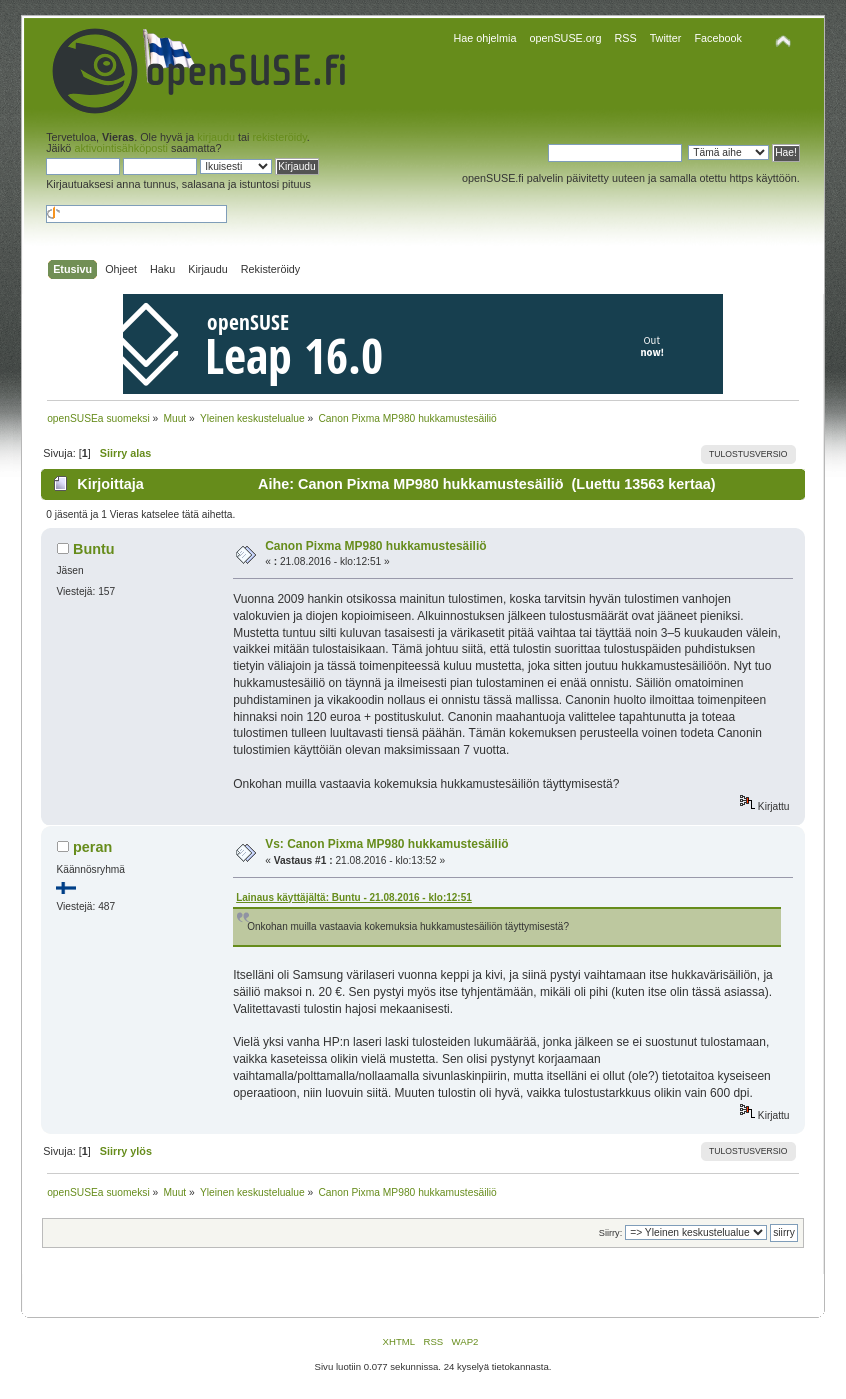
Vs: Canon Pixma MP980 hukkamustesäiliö (386, 844)
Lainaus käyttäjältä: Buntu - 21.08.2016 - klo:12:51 (354, 897)
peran (92, 847)
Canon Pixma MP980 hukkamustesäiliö (375, 546)
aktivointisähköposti (121, 148)
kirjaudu (216, 137)
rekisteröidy (279, 137)
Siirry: (610, 1233)
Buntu (94, 549)
